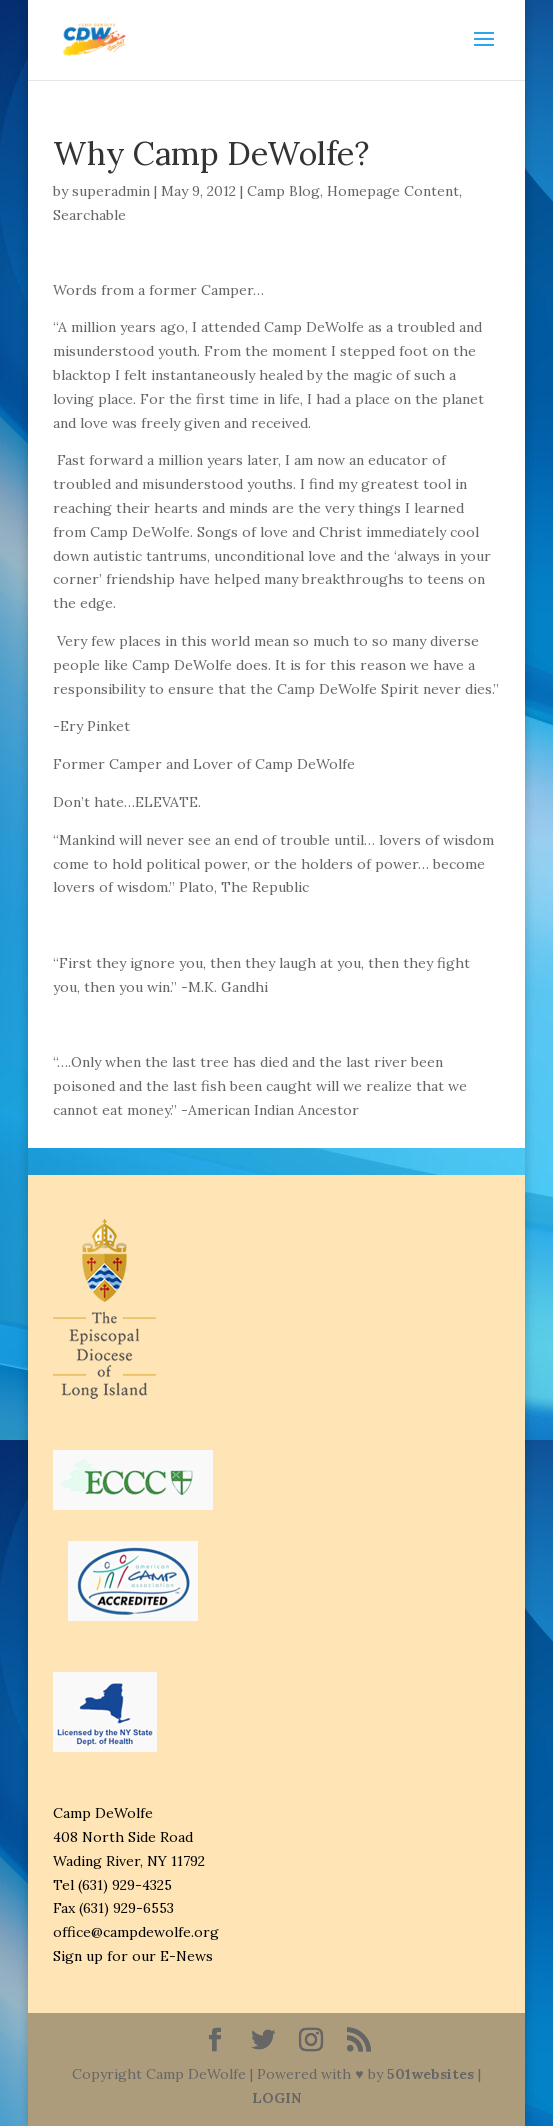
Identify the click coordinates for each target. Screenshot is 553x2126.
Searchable (89, 215)
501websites (430, 2074)
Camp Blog (283, 191)
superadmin (111, 191)
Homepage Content (393, 191)
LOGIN (276, 2098)
